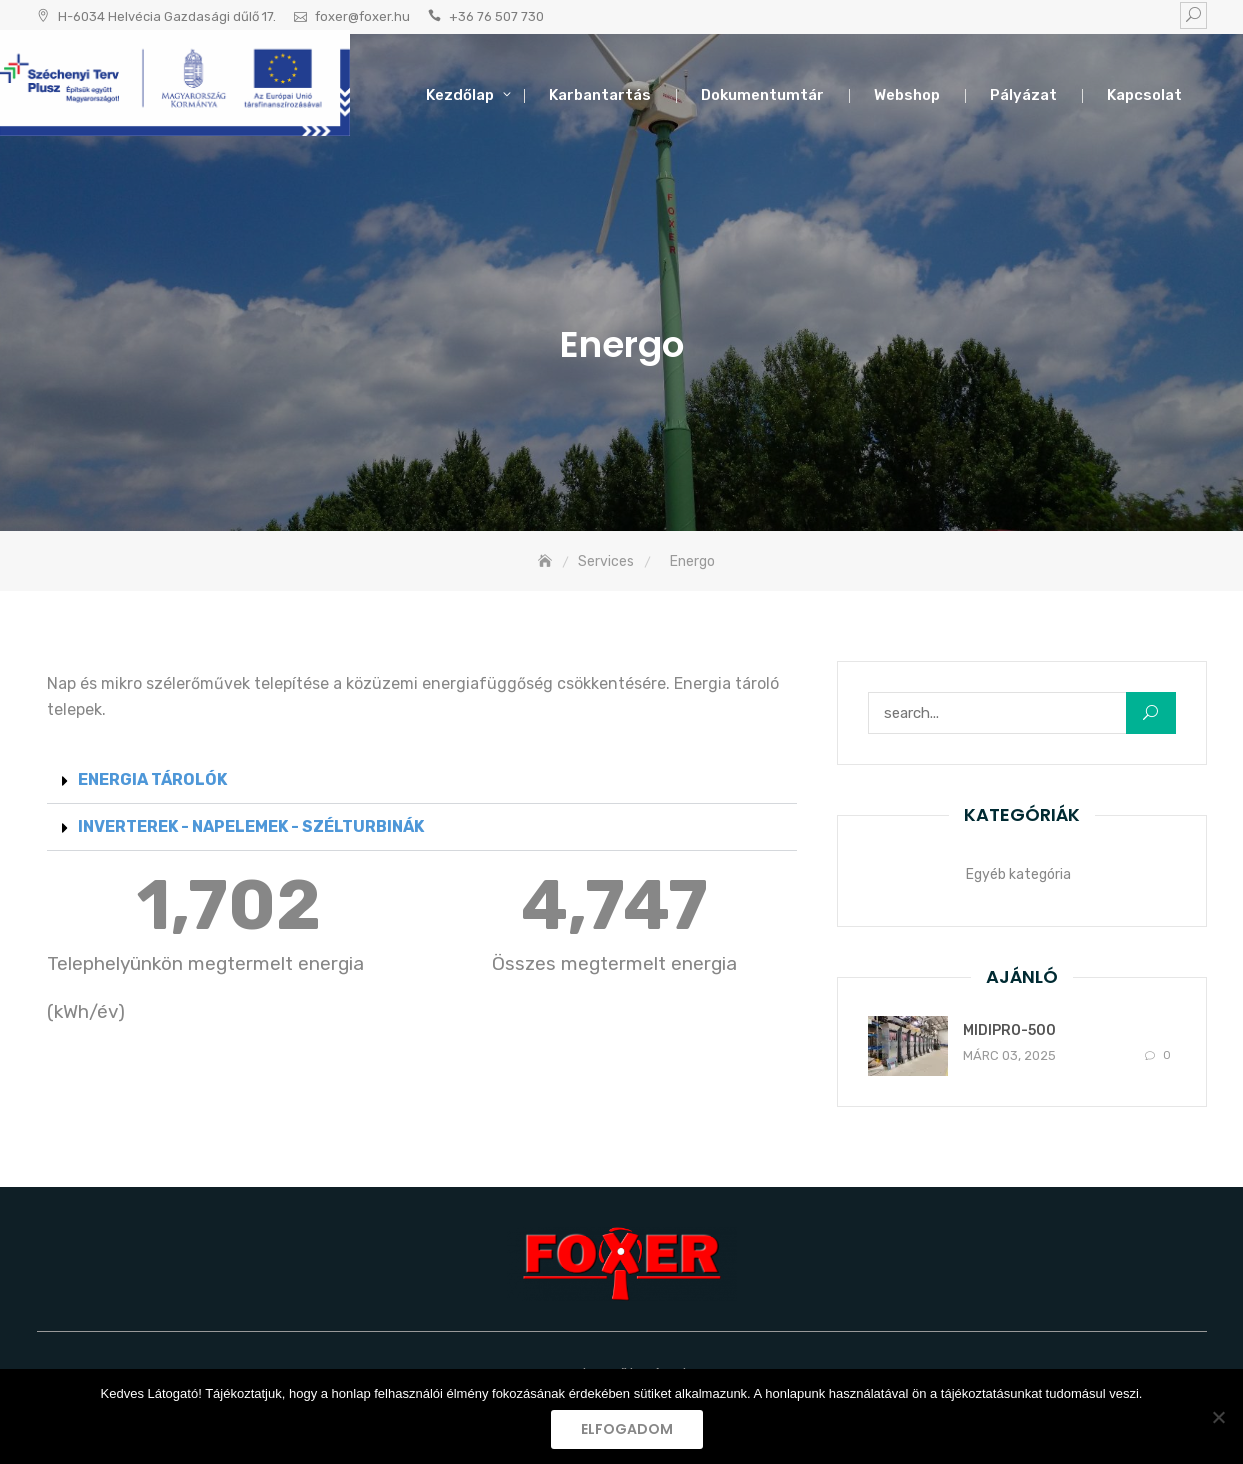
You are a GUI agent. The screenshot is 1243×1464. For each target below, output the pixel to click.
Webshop (907, 95)
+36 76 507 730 (496, 16)
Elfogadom (627, 1429)
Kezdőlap (460, 95)
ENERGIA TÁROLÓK (152, 779)
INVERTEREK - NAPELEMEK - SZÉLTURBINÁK (251, 826)
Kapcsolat (1144, 95)
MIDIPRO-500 (1009, 1030)
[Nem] (1218, 1417)
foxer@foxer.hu (362, 16)
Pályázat (1023, 95)
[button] (422, 780)
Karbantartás (600, 95)
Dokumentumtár (762, 95)
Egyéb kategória (1018, 874)
